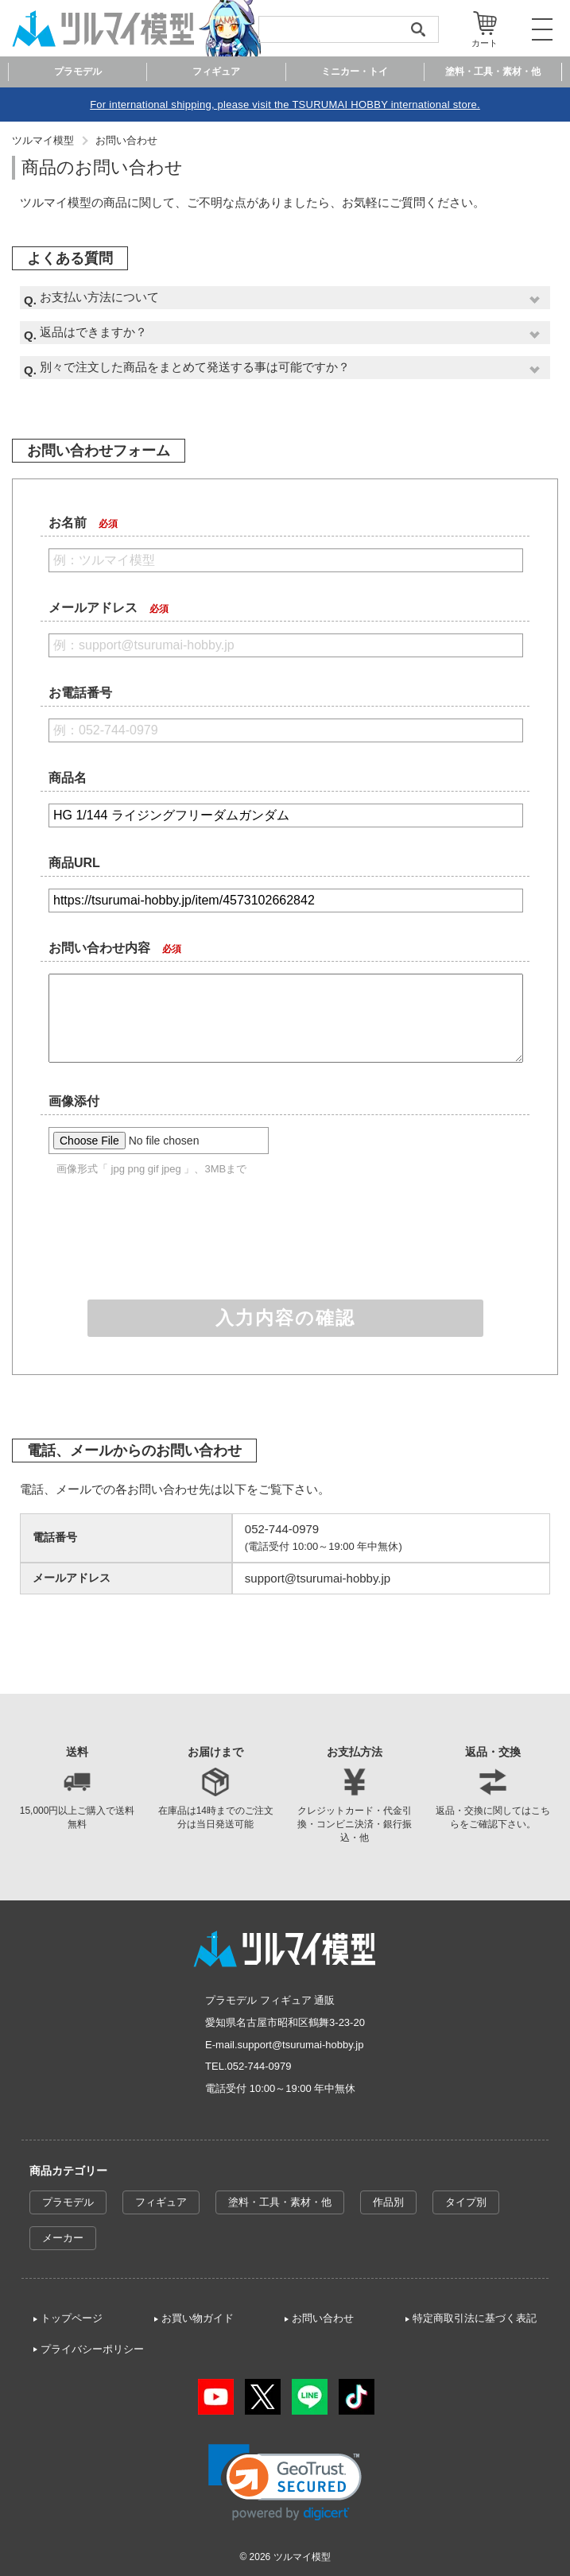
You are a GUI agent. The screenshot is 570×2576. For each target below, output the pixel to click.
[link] (285, 2482)
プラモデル (68, 2202)
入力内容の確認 (285, 1317)
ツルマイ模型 (43, 140)
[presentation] (285, 1239)
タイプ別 (466, 2202)
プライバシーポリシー (92, 2349)
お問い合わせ (126, 140)
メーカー (62, 2238)
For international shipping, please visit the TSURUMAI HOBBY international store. (285, 104)
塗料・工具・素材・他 (280, 2202)
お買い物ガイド (197, 2318)
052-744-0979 (259, 2066)
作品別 (388, 2202)
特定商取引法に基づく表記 (475, 2318)
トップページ (72, 2318)
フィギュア (161, 2202)
